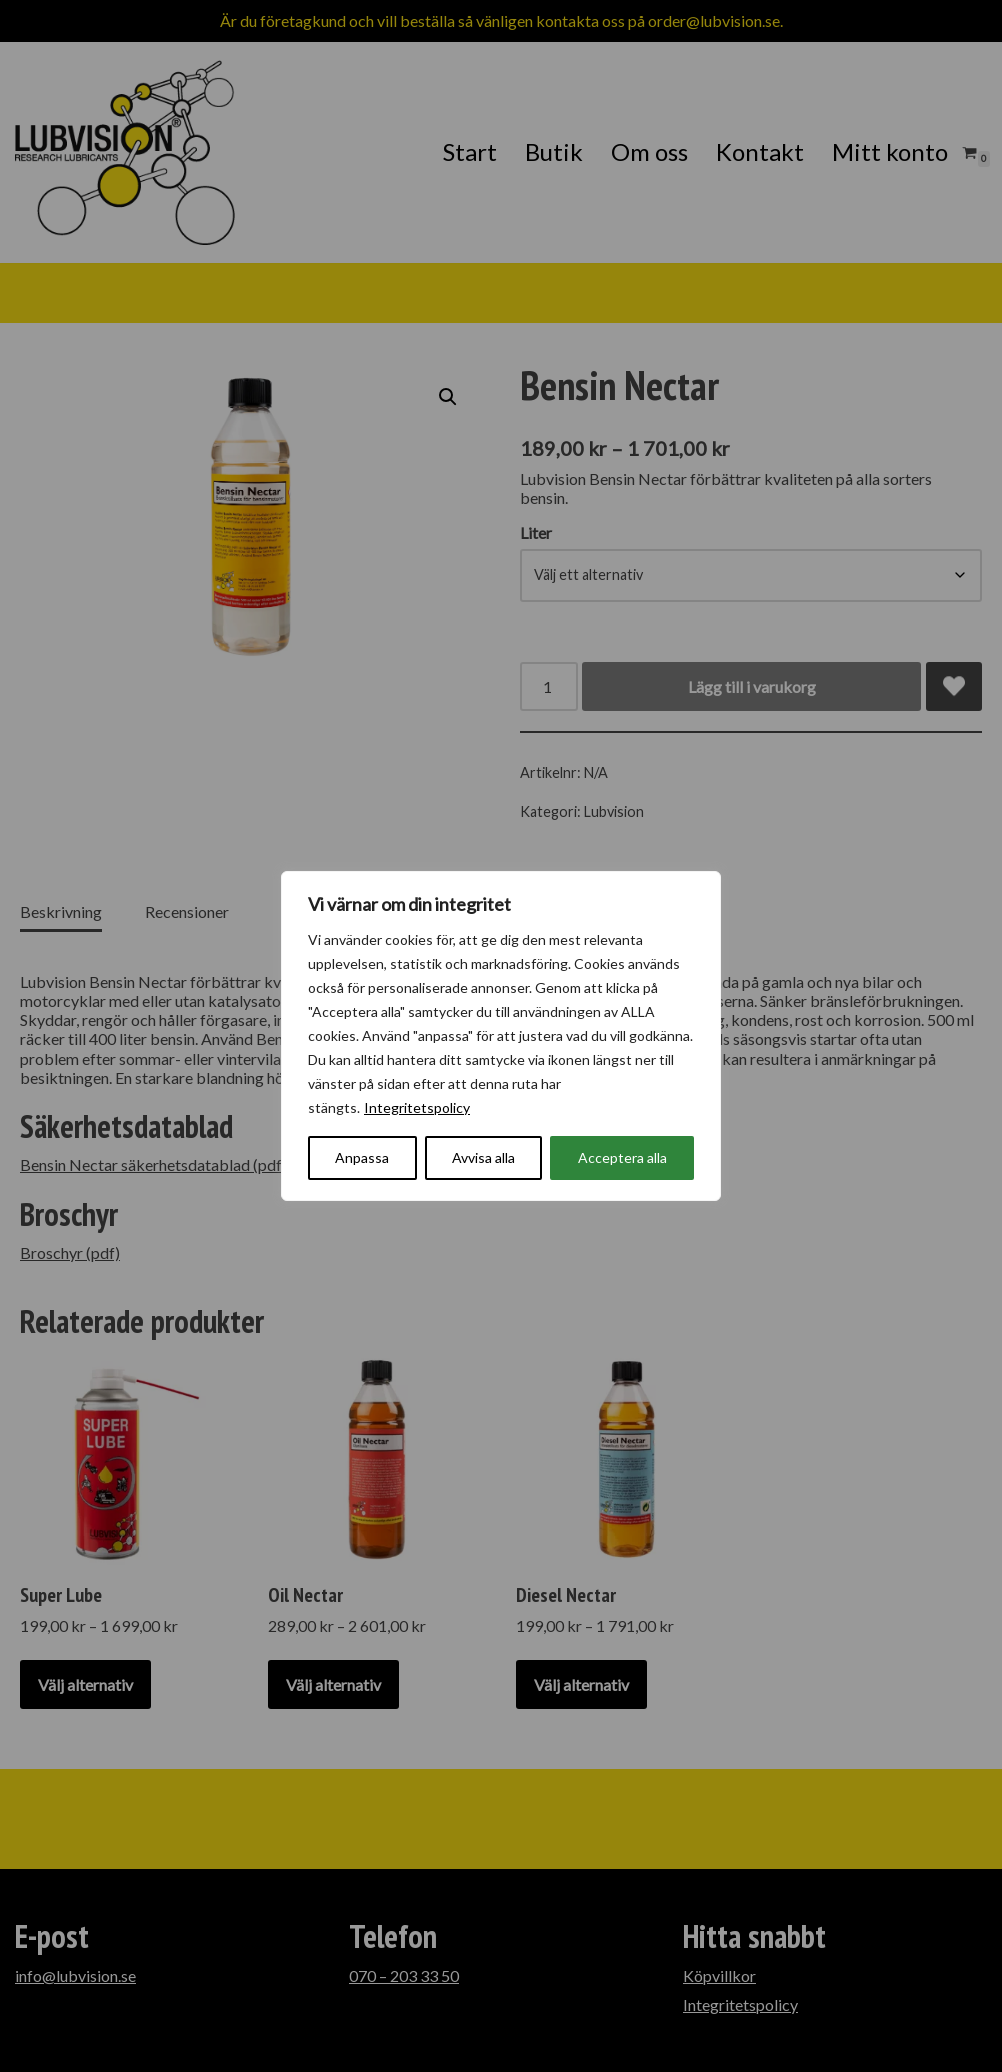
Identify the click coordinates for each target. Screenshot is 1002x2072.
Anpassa (362, 1157)
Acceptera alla (622, 1157)
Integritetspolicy (417, 1107)
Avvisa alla (483, 1157)
